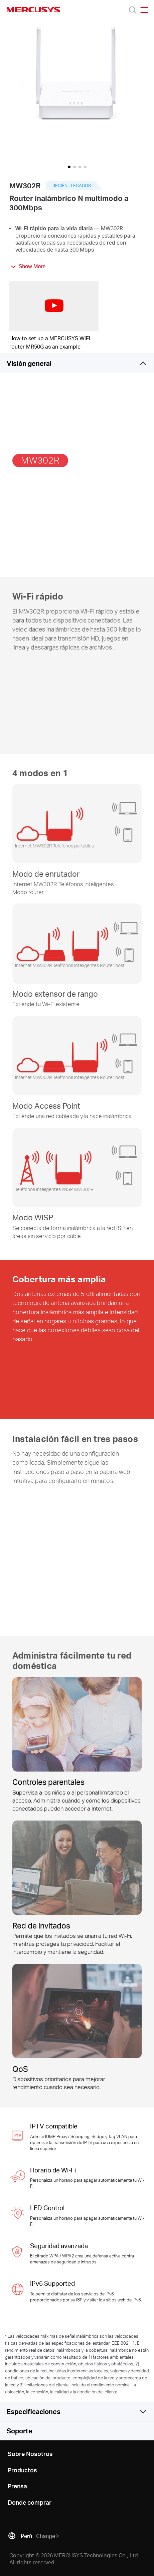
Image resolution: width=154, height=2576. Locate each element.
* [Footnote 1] (6, 2336)
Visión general (29, 363)
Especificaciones (33, 2411)
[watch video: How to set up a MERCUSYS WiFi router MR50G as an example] (54, 306)
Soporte (19, 2430)
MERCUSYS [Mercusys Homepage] (33, 9)
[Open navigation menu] (144, 10)
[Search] (132, 10)
